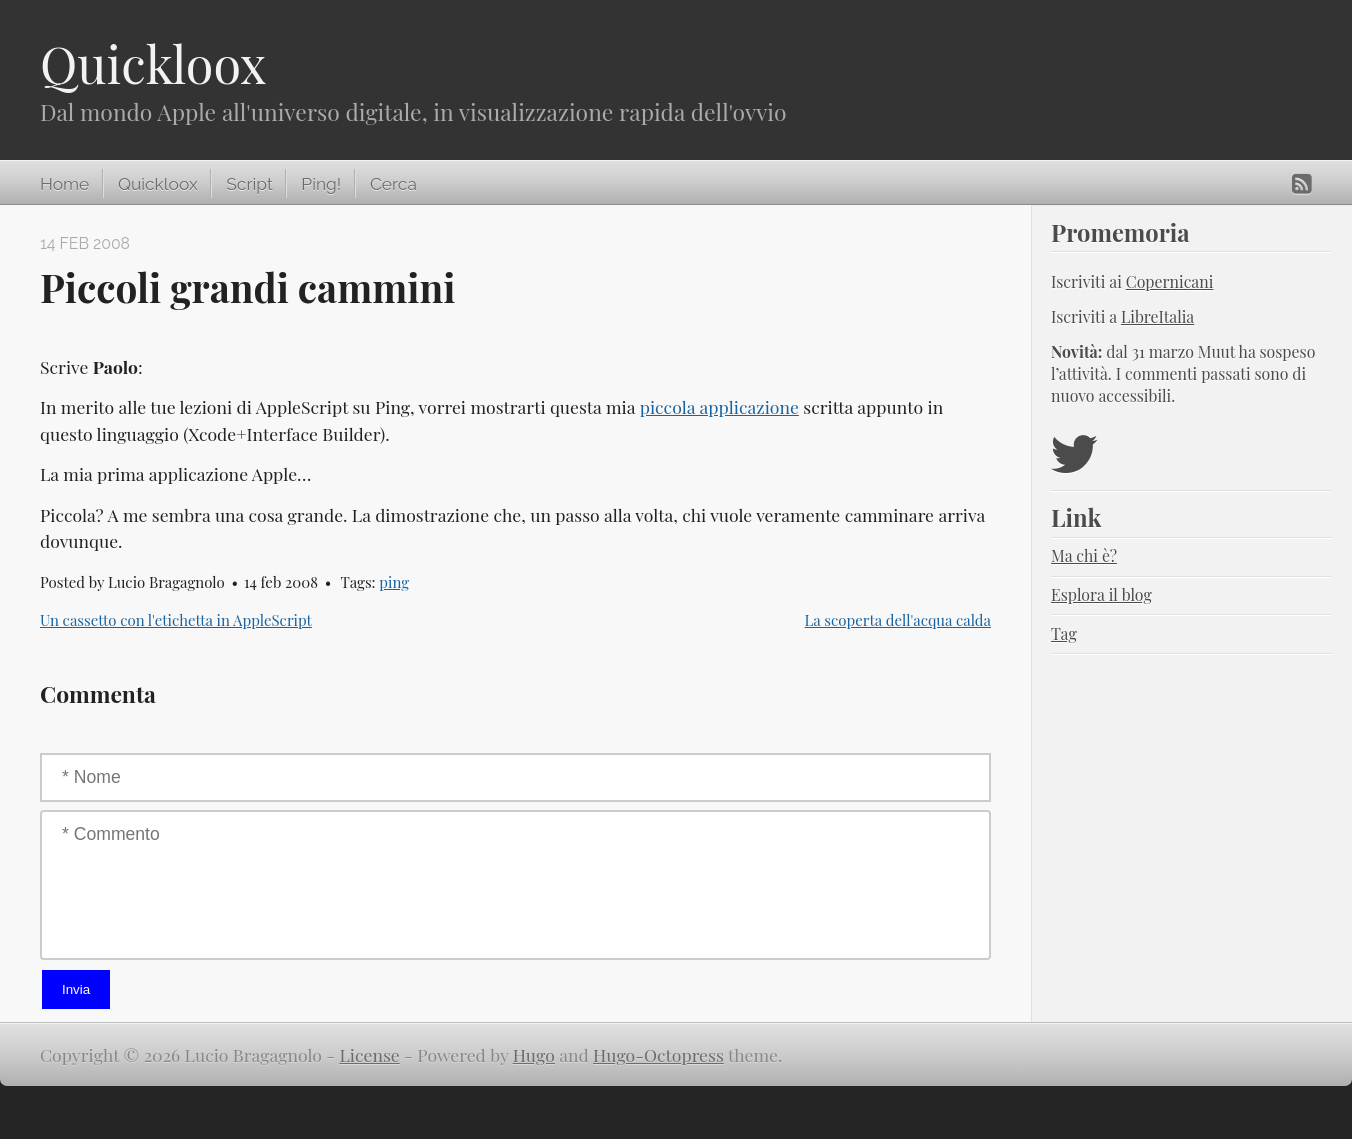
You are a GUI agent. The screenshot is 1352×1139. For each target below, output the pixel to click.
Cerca (393, 184)
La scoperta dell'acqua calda (898, 620)
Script (249, 184)
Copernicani (1170, 281)
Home (64, 184)
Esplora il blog (1101, 594)
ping (394, 582)
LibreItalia (1157, 316)
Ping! (321, 184)
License (370, 1054)
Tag (1064, 633)
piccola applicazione (719, 406)
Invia (76, 989)
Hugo (534, 1054)
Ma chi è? (1084, 555)
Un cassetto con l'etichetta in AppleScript (176, 620)
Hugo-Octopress (658, 1054)
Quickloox (153, 63)
